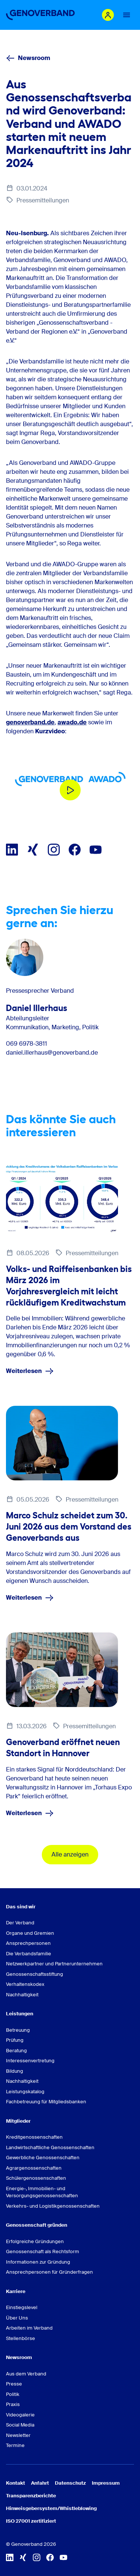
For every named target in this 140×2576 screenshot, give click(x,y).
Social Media (20, 2425)
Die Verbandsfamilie (28, 1953)
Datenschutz (70, 2483)
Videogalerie (20, 2415)
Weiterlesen (30, 1371)
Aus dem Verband (26, 2374)
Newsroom (28, 58)
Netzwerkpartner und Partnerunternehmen (54, 1964)
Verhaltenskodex (25, 1984)
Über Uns (17, 2318)
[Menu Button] (126, 14)
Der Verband (20, 1923)
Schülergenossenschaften (36, 2178)
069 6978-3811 (26, 1044)
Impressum (106, 2483)
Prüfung (15, 2040)
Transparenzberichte (31, 2495)
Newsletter (18, 2435)
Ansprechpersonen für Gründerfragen (49, 2272)
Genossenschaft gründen (36, 2225)
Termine (15, 2445)
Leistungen (19, 2013)
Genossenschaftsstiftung (34, 1974)
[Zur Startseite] (40, 15)
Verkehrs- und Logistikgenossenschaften (53, 2206)
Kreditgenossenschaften (34, 2137)
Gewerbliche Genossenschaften (43, 2157)
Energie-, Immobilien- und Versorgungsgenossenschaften (42, 2192)
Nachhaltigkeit (22, 1994)
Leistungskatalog (25, 2091)
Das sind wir (20, 1906)
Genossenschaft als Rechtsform (42, 2251)
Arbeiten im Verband (29, 2328)
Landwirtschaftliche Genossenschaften (50, 2147)
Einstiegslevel (21, 2307)
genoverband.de (30, 722)
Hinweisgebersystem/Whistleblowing (51, 2508)
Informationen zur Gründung (38, 2262)
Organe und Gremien (30, 1933)
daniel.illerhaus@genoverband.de (52, 1053)
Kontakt (15, 2483)
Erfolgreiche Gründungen (35, 2241)
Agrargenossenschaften (34, 2168)
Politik (12, 2394)
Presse (14, 2384)
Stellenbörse (20, 2338)
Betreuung (18, 2030)
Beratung (16, 2050)
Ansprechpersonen (28, 1943)
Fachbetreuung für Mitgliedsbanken (46, 2101)
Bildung (14, 2071)
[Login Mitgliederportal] (108, 15)
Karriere (15, 2291)
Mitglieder (18, 2121)
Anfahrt (40, 2483)
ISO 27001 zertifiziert (31, 2521)
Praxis (13, 2404)
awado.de (72, 722)
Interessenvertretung (30, 2060)
